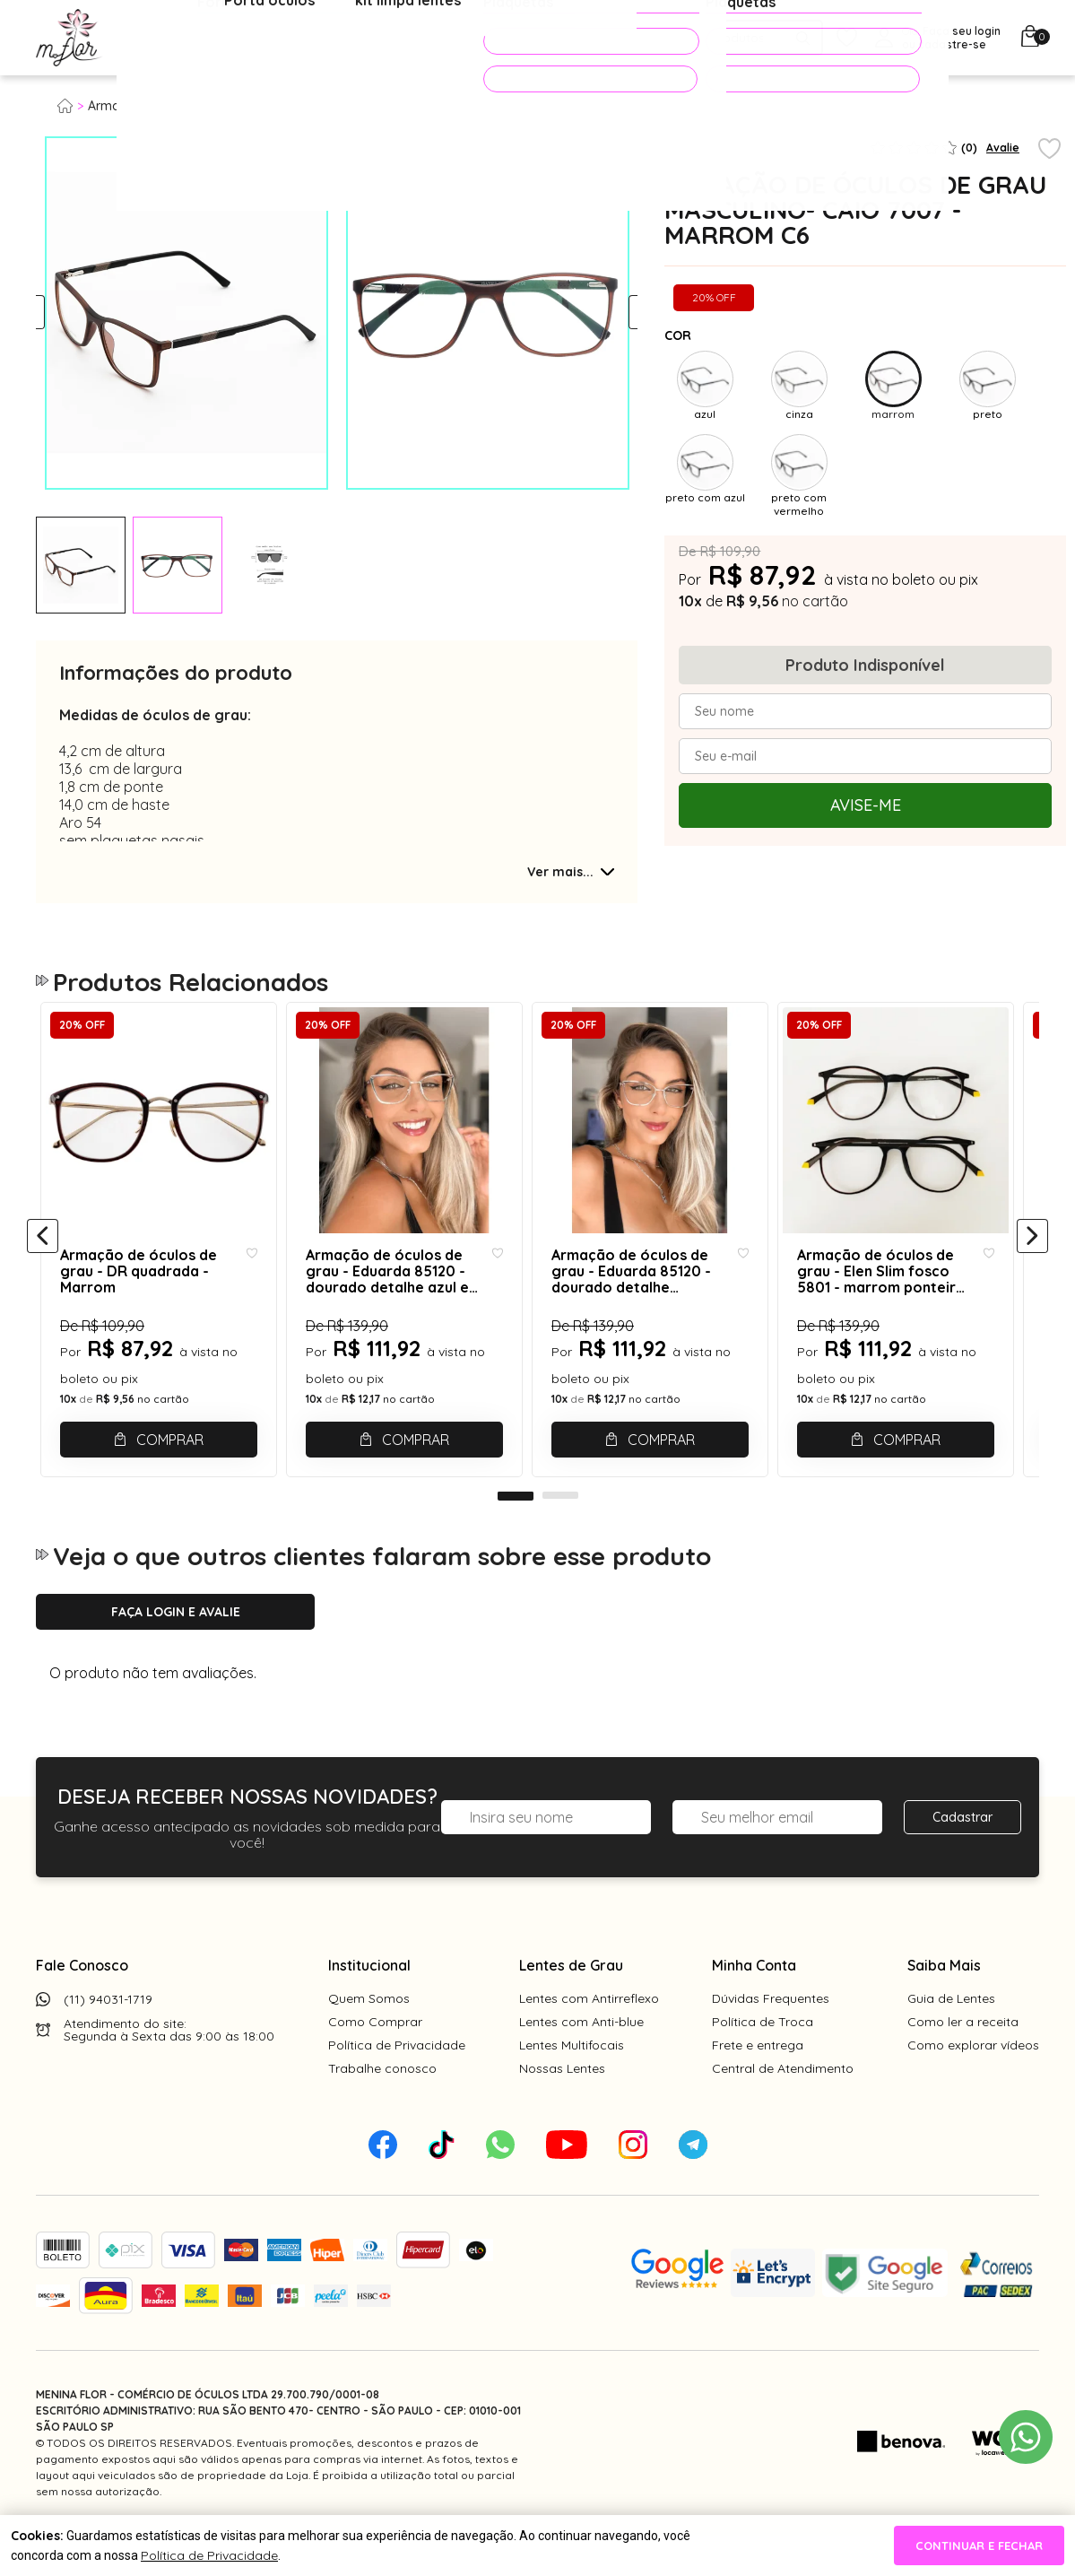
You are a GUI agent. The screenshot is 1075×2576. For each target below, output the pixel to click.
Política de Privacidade (396, 2085)
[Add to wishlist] (1049, 149)
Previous (51, 313)
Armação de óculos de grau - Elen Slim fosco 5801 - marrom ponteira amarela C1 (895, 1293)
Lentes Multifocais (571, 2085)
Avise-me (865, 805)
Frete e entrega (757, 2085)
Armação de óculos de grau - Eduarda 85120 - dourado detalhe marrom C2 (649, 1293)
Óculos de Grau (185, 38)
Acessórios (434, 38)
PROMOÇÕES (565, 41)
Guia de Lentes (951, 2038)
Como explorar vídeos (973, 2085)
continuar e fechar (979, 2545)
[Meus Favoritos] (847, 38)
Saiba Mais (944, 2006)
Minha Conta (754, 2006)
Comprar (172, 1462)
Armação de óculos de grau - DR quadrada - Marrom (136, 1293)
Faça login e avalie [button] (175, 1652)
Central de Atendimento (783, 2108)
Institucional (369, 2006)
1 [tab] (515, 1536)
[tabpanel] (81, 565)
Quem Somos (369, 2038)
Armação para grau (147, 106)
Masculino (250, 106)
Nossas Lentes (562, 2108)
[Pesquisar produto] (803, 38)
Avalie (1002, 147)
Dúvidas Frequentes (770, 2038)
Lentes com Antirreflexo (589, 2038)
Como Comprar (375, 2062)
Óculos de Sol (317, 38)
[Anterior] (42, 1257)
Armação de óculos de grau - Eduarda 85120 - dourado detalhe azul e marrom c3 (390, 1293)
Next (621, 313)
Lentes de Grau (571, 2006)
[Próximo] (1032, 1257)
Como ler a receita (963, 2062)
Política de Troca (762, 2062)
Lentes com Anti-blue (581, 2062)
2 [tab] (560, 1536)
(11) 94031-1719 (108, 2039)
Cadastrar (962, 1857)
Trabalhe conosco (382, 2108)
